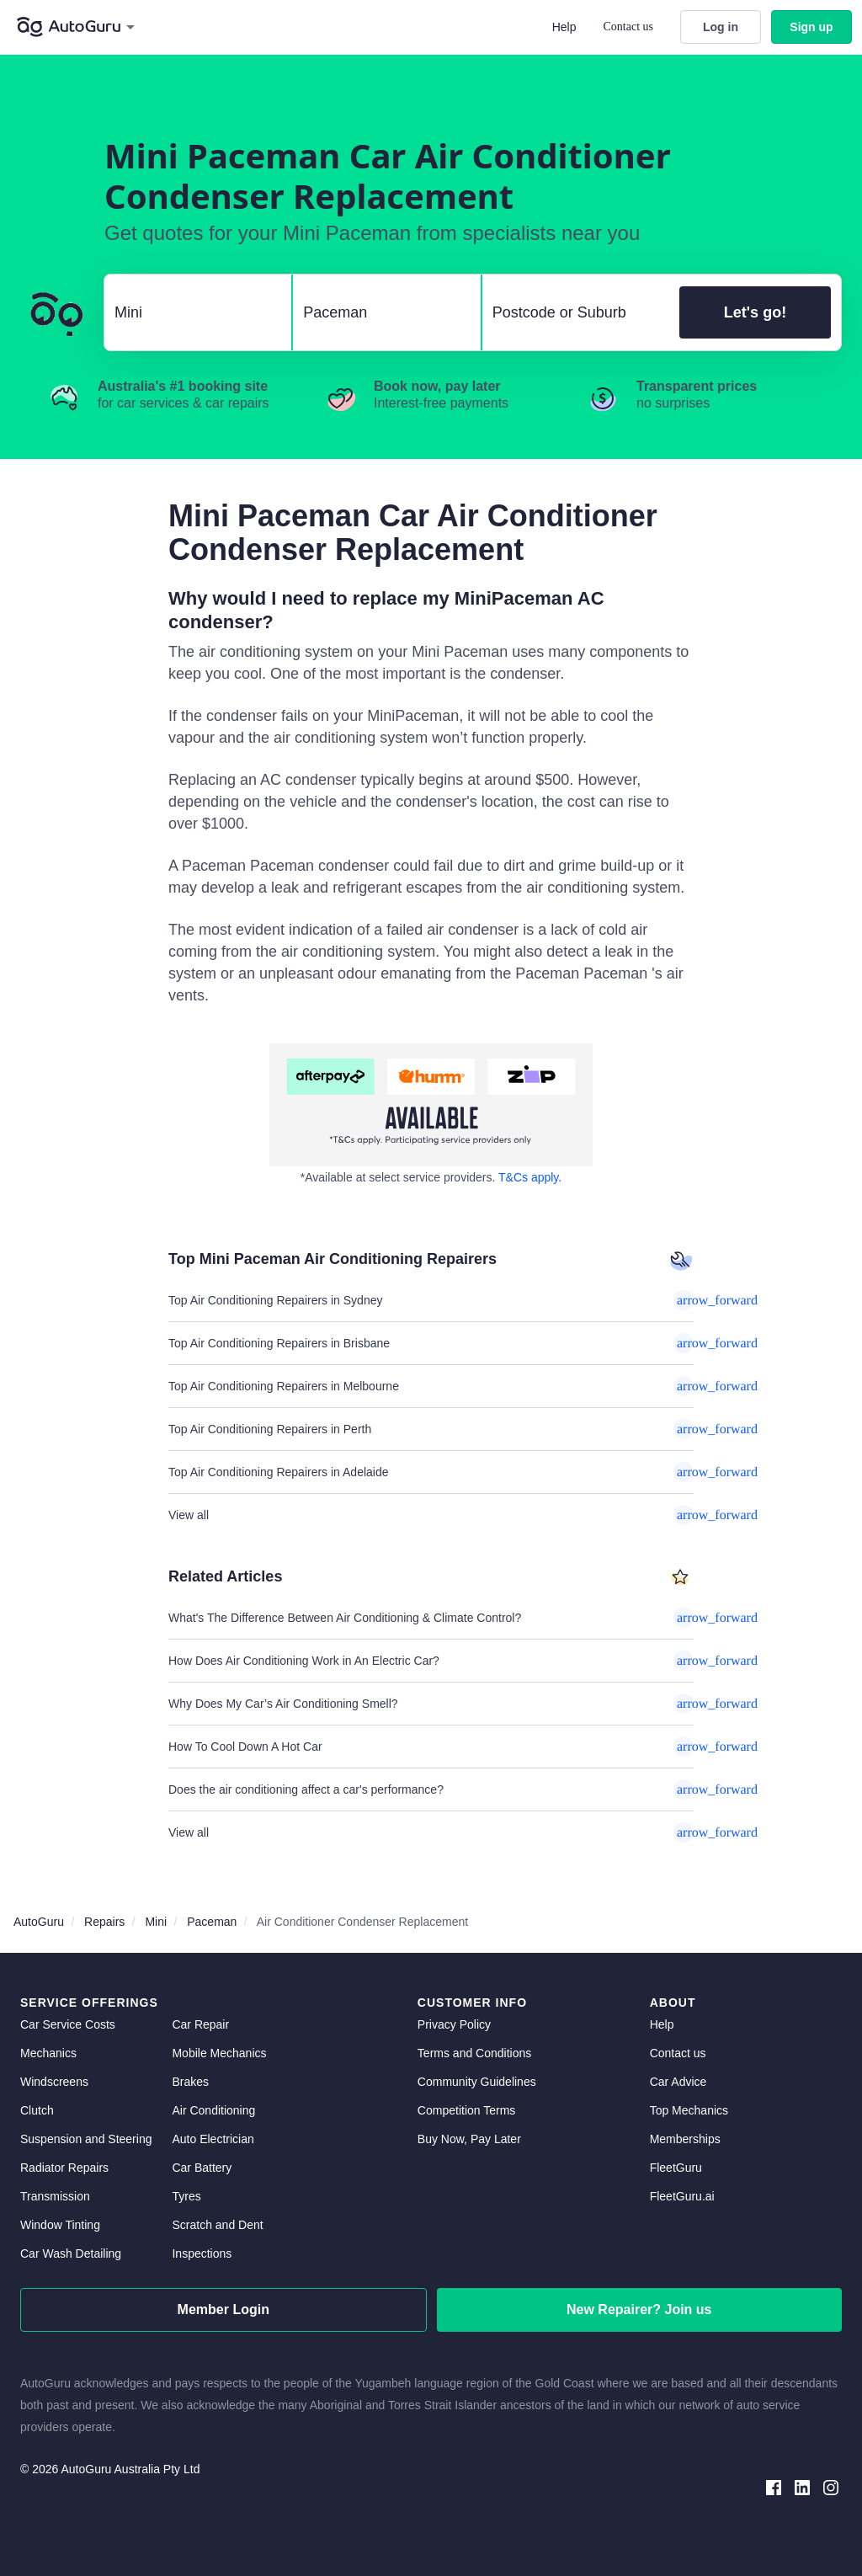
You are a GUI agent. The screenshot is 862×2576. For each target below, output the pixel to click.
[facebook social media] (774, 2486)
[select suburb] (575, 312)
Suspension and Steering (86, 2139)
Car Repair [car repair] (200, 2024)
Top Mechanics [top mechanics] (689, 2110)
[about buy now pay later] (431, 1104)
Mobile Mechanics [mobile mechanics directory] (219, 2053)
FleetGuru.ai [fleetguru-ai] (682, 2196)
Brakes (190, 2081)
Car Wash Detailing (70, 2253)
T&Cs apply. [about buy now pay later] (529, 1177)
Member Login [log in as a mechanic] (223, 2309)
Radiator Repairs (64, 2167)
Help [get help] (662, 2024)
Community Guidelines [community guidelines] (477, 2081)
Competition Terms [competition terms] (466, 2110)
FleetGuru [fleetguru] (676, 2167)
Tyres (186, 2196)
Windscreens (54, 2081)
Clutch (37, 2110)
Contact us (629, 26)
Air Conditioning (213, 2110)
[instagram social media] (831, 2486)
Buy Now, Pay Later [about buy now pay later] (469, 2139)
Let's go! (755, 312)
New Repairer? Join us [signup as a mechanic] (639, 2309)
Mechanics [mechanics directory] (48, 2053)
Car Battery (201, 2167)
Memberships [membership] (685, 2139)
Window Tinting (60, 2225)
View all (431, 1515)
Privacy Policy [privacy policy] (454, 2024)
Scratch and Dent (217, 2225)
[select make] (191, 312)
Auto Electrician (212, 2139)
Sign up (811, 27)
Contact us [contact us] (678, 2053)
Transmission (55, 2196)
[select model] (379, 312)
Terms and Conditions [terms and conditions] (474, 2053)
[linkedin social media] (802, 2486)
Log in (720, 27)
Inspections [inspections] (201, 2253)
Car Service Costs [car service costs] (67, 2024)
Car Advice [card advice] (678, 2081)
